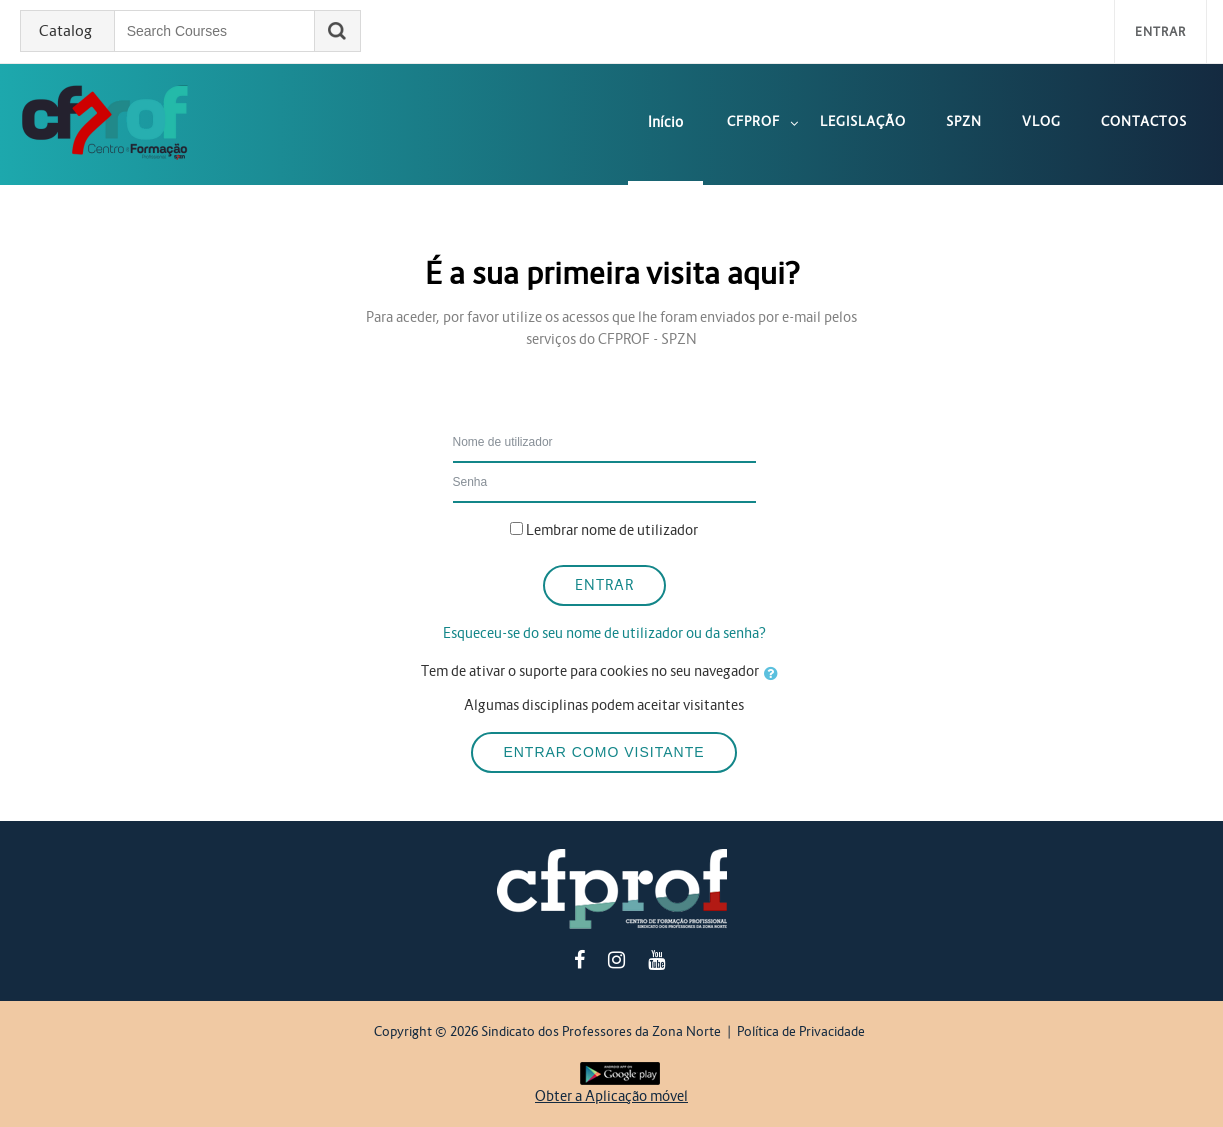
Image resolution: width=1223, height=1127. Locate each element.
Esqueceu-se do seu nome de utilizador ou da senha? (604, 633)
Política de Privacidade (801, 1031)
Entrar (1160, 31)
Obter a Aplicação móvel (611, 1096)
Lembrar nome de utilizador (612, 530)
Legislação (863, 121)
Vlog (1041, 121)
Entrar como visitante (603, 752)
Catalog (65, 31)
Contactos (1144, 121)
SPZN (964, 121)
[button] (775, 674)
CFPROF (753, 121)
